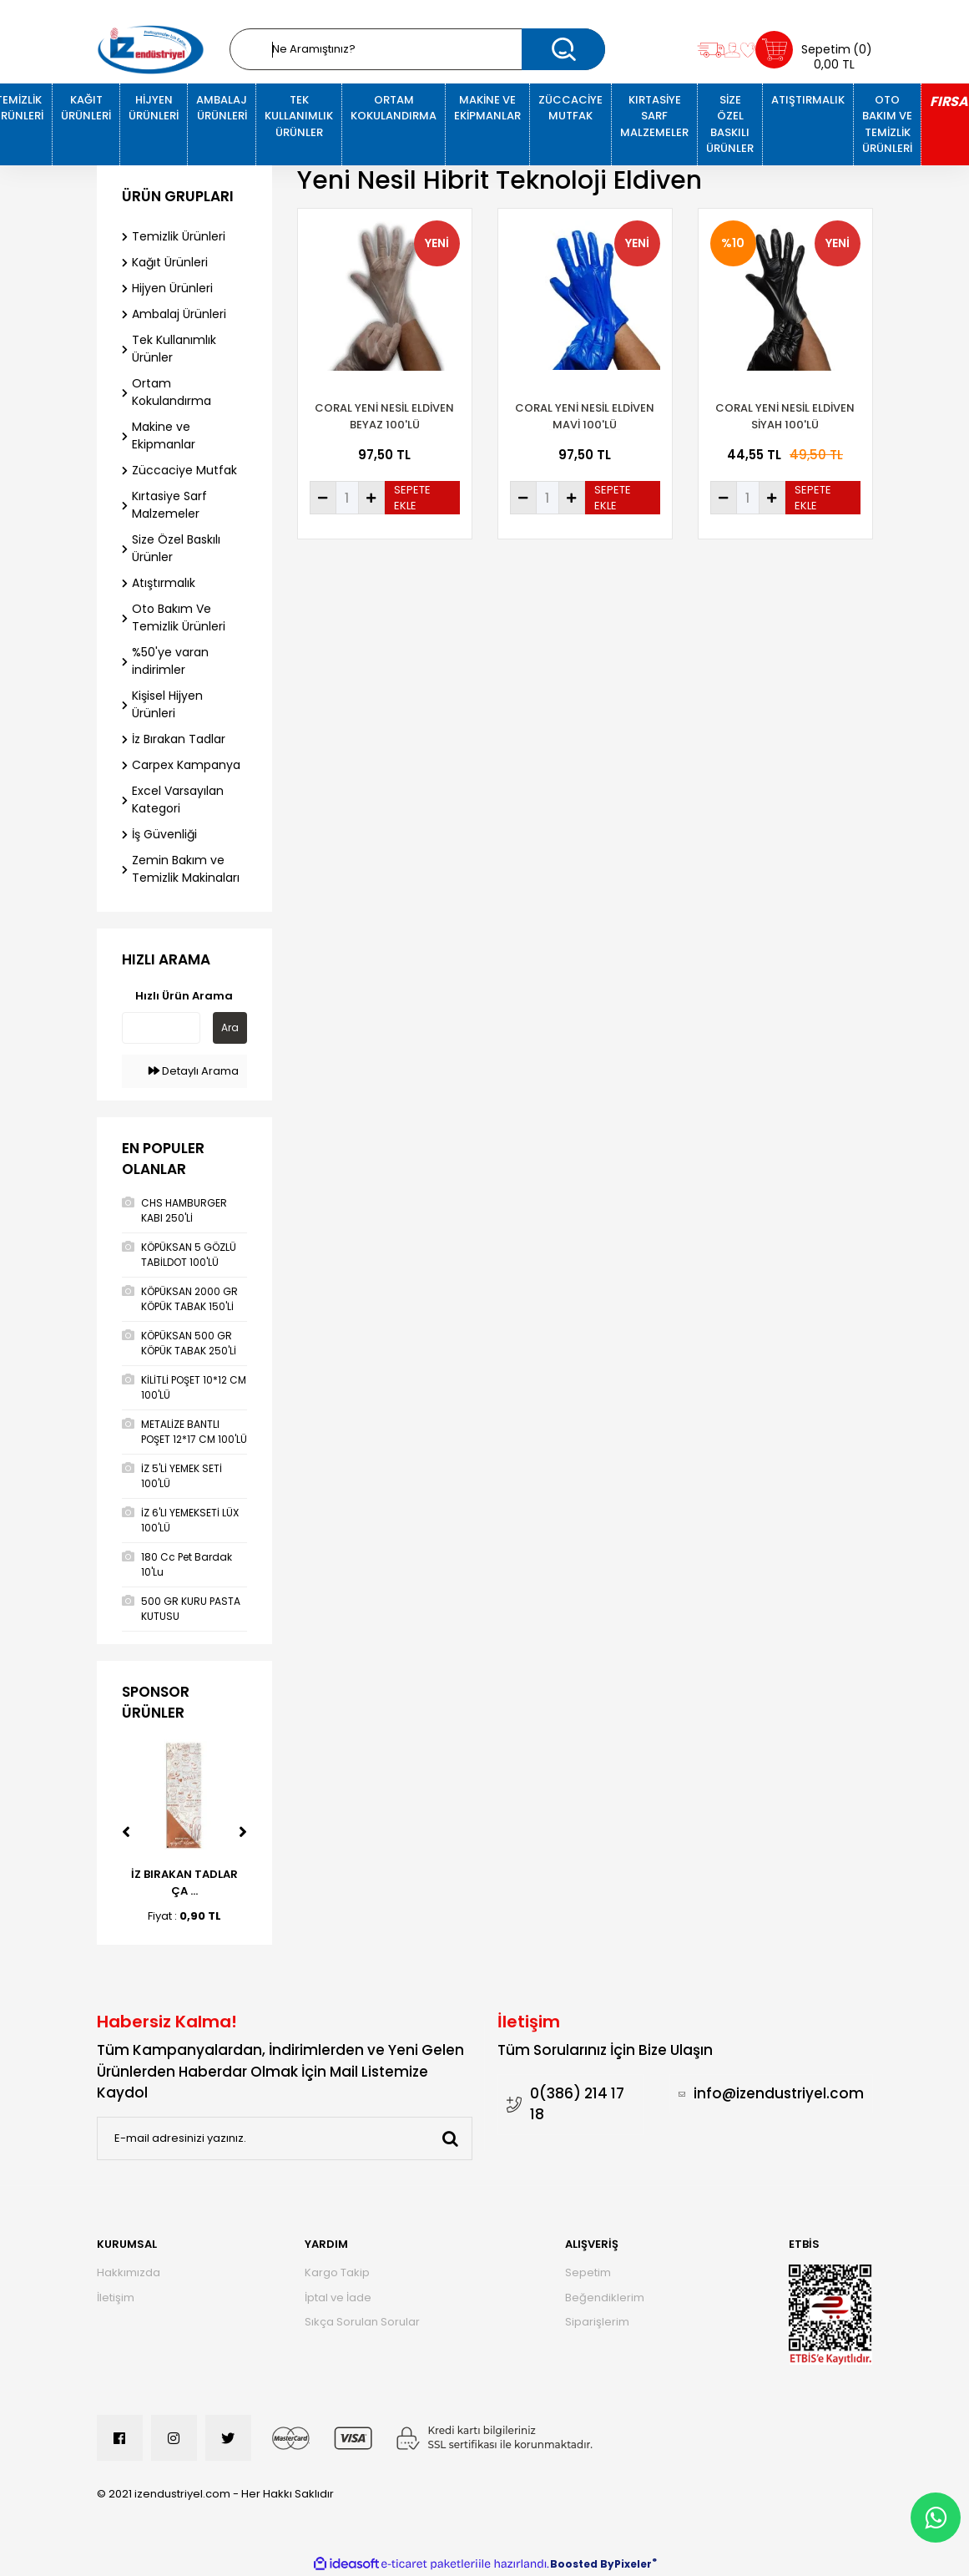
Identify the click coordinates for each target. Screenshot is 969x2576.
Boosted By (582, 2564)
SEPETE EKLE (412, 498)
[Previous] (126, 1832)
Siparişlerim (597, 2322)
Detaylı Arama (194, 1071)
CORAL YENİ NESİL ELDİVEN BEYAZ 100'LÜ (384, 416)
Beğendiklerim (604, 2297)
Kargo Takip (337, 2272)
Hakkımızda (128, 2272)
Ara (230, 1027)
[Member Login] (732, 50)
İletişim (115, 2297)
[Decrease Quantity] (323, 498)
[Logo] (151, 49)
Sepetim (588, 2272)
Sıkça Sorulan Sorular (362, 2322)
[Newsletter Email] (285, 2138)
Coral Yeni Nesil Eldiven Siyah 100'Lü (785, 416)
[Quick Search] (161, 1028)
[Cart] (813, 49)
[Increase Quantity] (371, 498)
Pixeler (633, 2564)
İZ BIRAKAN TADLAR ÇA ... (184, 1882)
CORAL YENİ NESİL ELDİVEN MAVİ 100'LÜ (584, 416)
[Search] (417, 49)
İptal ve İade (338, 2297)
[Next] (243, 1832)
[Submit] (451, 2138)
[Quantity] (347, 498)
